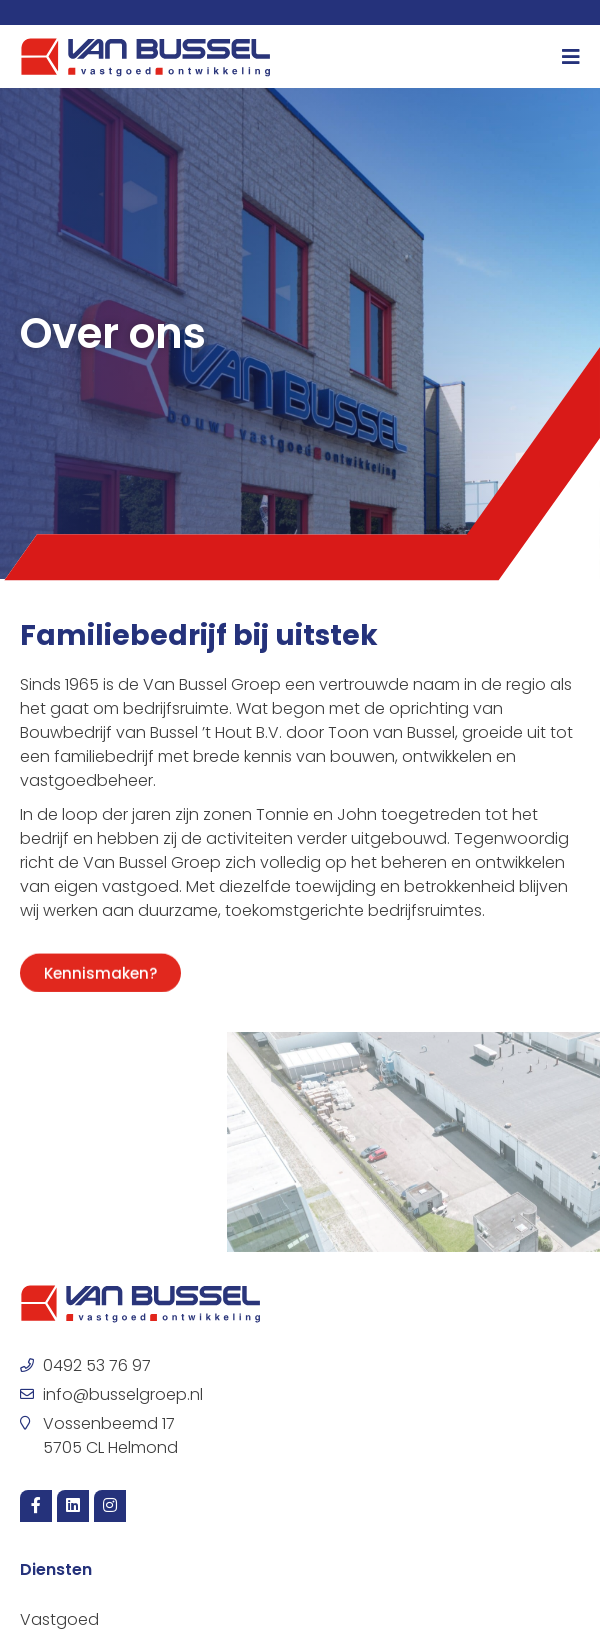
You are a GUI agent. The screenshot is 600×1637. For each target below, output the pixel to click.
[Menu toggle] (571, 57)
